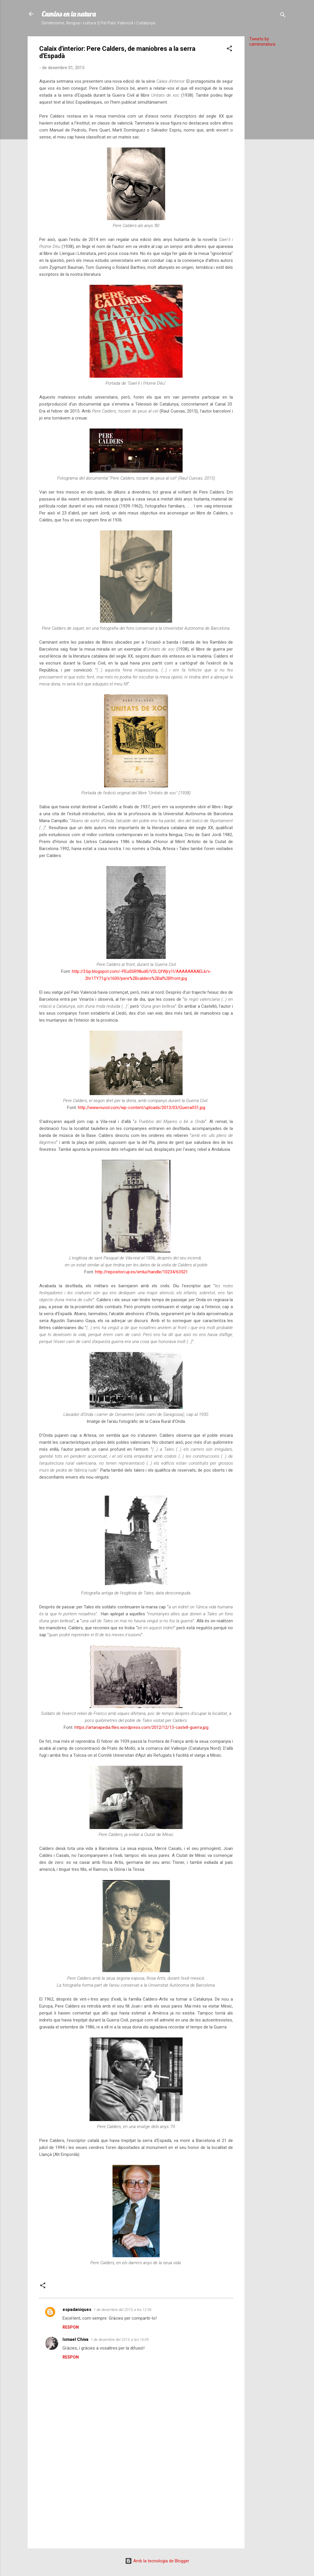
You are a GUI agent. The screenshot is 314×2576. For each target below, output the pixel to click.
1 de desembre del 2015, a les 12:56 (122, 2309)
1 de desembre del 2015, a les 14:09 (120, 2339)
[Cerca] (282, 16)
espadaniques (77, 2309)
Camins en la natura (69, 14)
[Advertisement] (267, 138)
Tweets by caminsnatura (262, 41)
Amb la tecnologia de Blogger (157, 2561)
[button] (229, 49)
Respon (71, 2327)
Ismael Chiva (75, 2339)
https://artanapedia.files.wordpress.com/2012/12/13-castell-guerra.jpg (141, 1727)
